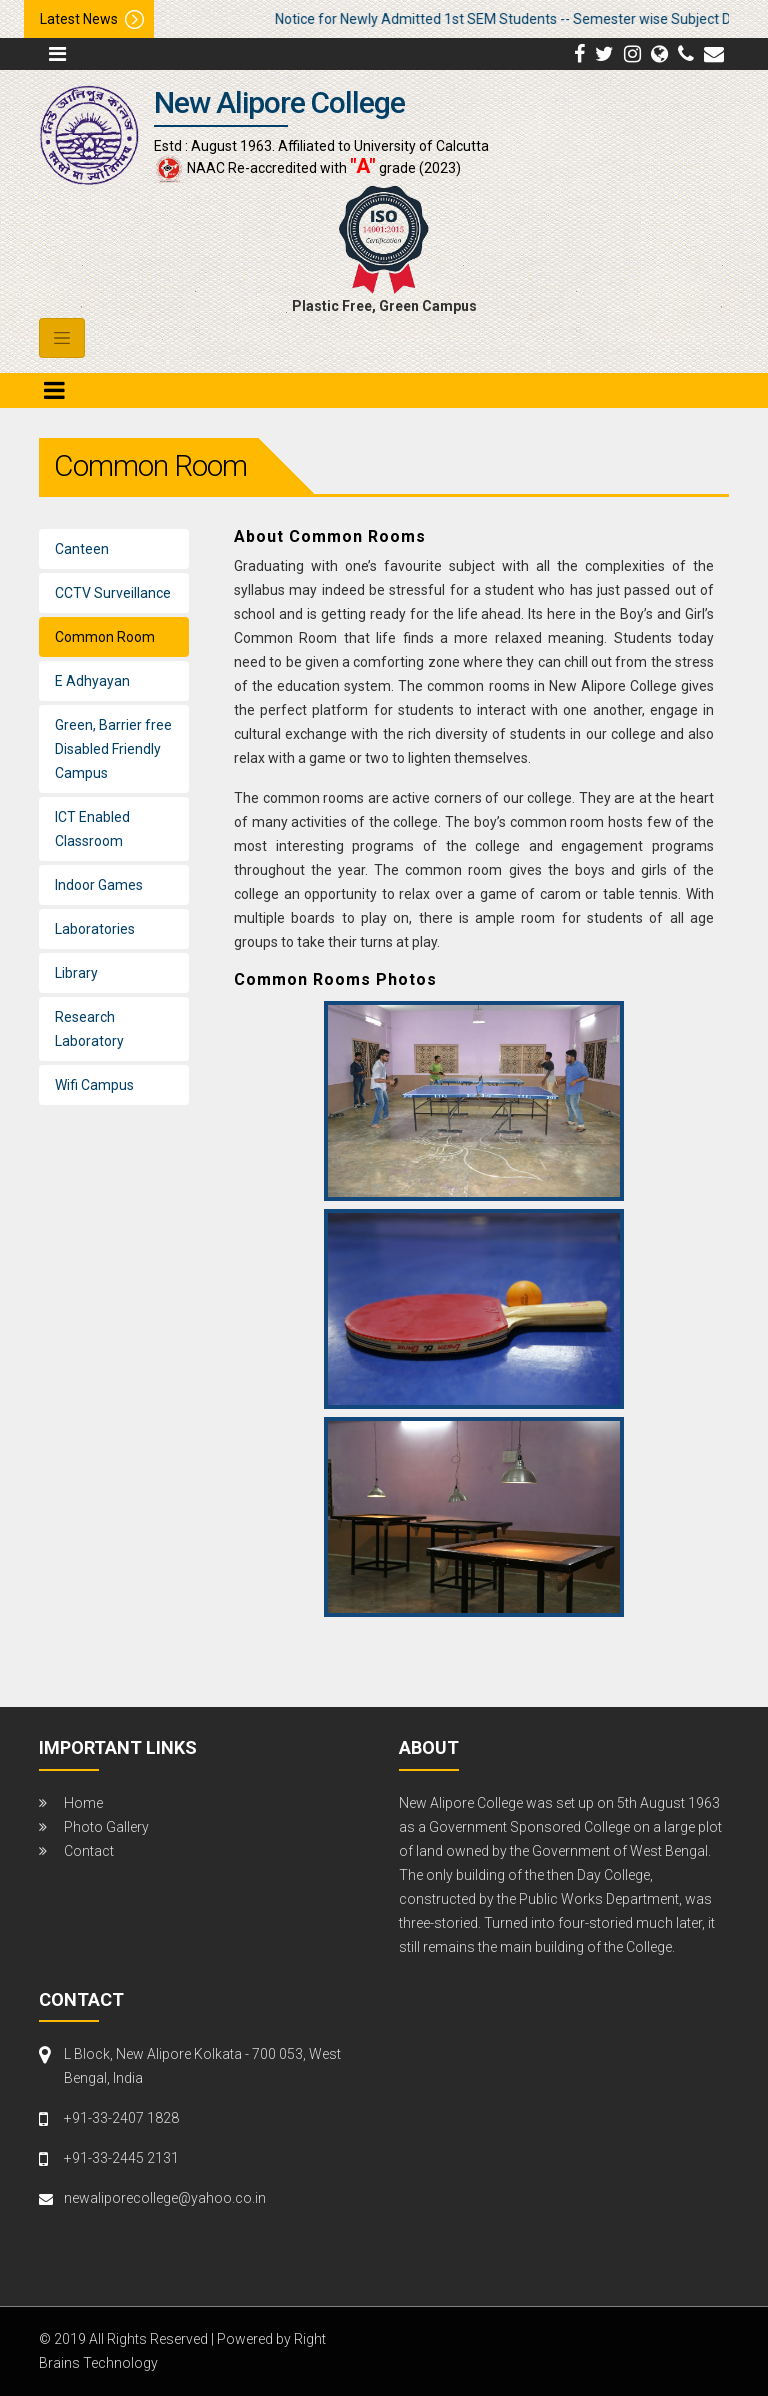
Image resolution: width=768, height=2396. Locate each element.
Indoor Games (99, 885)
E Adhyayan (92, 681)
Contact (89, 1851)
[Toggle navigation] (62, 338)
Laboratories (95, 929)
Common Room (105, 637)
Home (83, 1803)
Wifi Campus (94, 1085)
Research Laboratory (89, 1029)
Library (76, 973)
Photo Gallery (106, 1827)
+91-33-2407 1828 (121, 2118)
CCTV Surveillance (113, 593)
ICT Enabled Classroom (92, 829)
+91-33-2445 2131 (121, 2158)
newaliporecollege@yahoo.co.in (165, 2198)
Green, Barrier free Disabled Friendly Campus (113, 749)
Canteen (82, 549)
